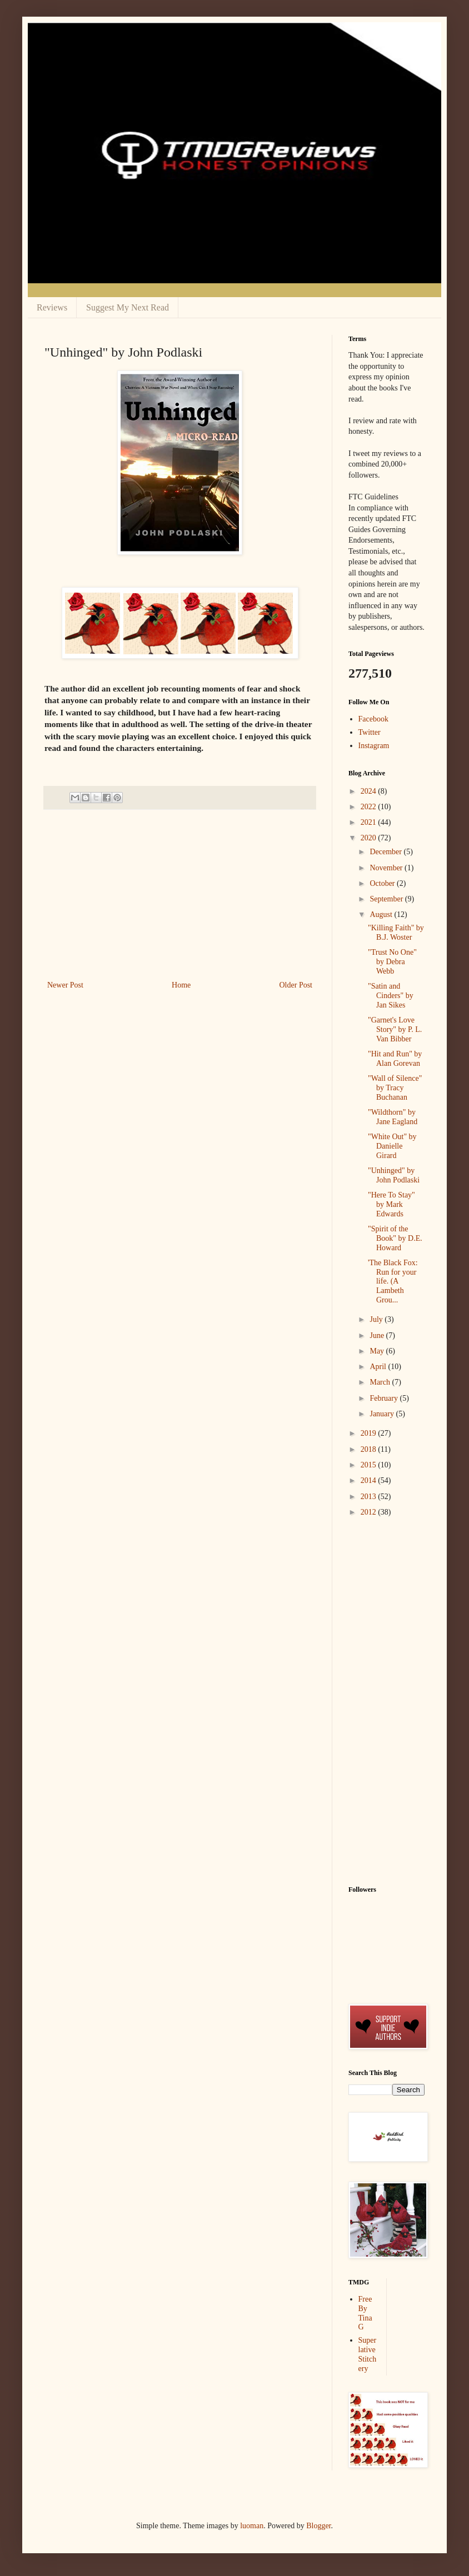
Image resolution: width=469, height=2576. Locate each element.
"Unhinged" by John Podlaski (394, 1175)
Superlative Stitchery (367, 2354)
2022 (369, 807)
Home (181, 985)
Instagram (374, 745)
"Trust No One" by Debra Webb (392, 961)
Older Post (296, 985)
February (385, 1398)
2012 (369, 1512)
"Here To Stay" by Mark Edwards (391, 1204)
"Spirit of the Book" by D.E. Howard (395, 1238)
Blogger (318, 2526)
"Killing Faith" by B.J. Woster (396, 932)
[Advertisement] (180, 894)
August (382, 914)
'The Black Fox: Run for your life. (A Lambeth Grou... (393, 1281)
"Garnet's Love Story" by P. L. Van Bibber (395, 1029)
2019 (369, 1433)
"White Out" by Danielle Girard (392, 1146)
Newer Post (65, 985)
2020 (369, 838)
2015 (369, 1465)
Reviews (52, 307)
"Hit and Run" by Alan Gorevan (395, 1059)
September (387, 899)
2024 (369, 791)
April (379, 1366)
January (383, 1414)
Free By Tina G (365, 2313)
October (383, 883)
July (377, 1319)
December (386, 852)
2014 (369, 1480)
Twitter (369, 732)
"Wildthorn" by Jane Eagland (392, 1117)
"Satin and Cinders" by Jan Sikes (390, 995)
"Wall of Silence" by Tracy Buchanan (395, 1087)
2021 (369, 822)
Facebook (373, 719)
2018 (369, 1449)
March (381, 1382)
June (378, 1335)
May (378, 1351)
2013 (369, 1496)
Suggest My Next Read (127, 307)
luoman (251, 2526)
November (387, 868)
